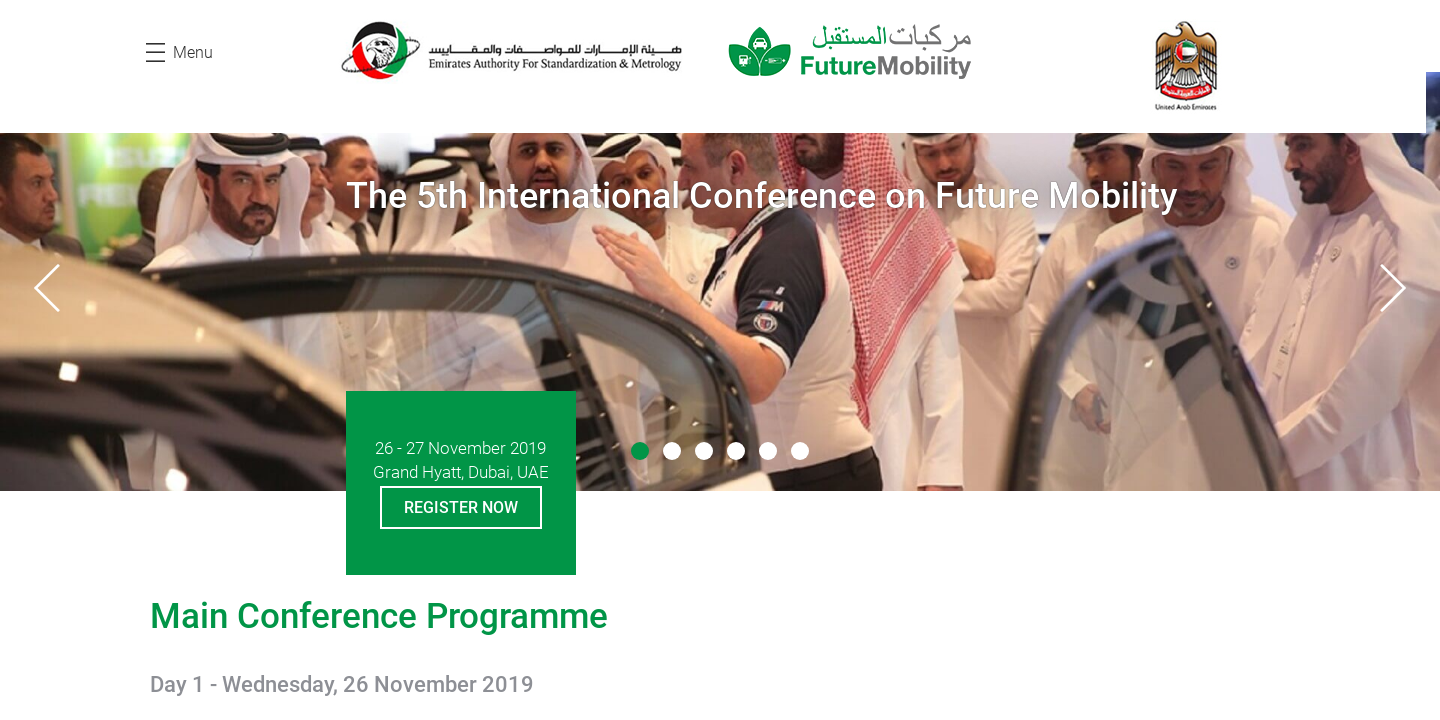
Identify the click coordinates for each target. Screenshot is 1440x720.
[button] (640, 451)
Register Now (461, 507)
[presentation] (47, 288)
